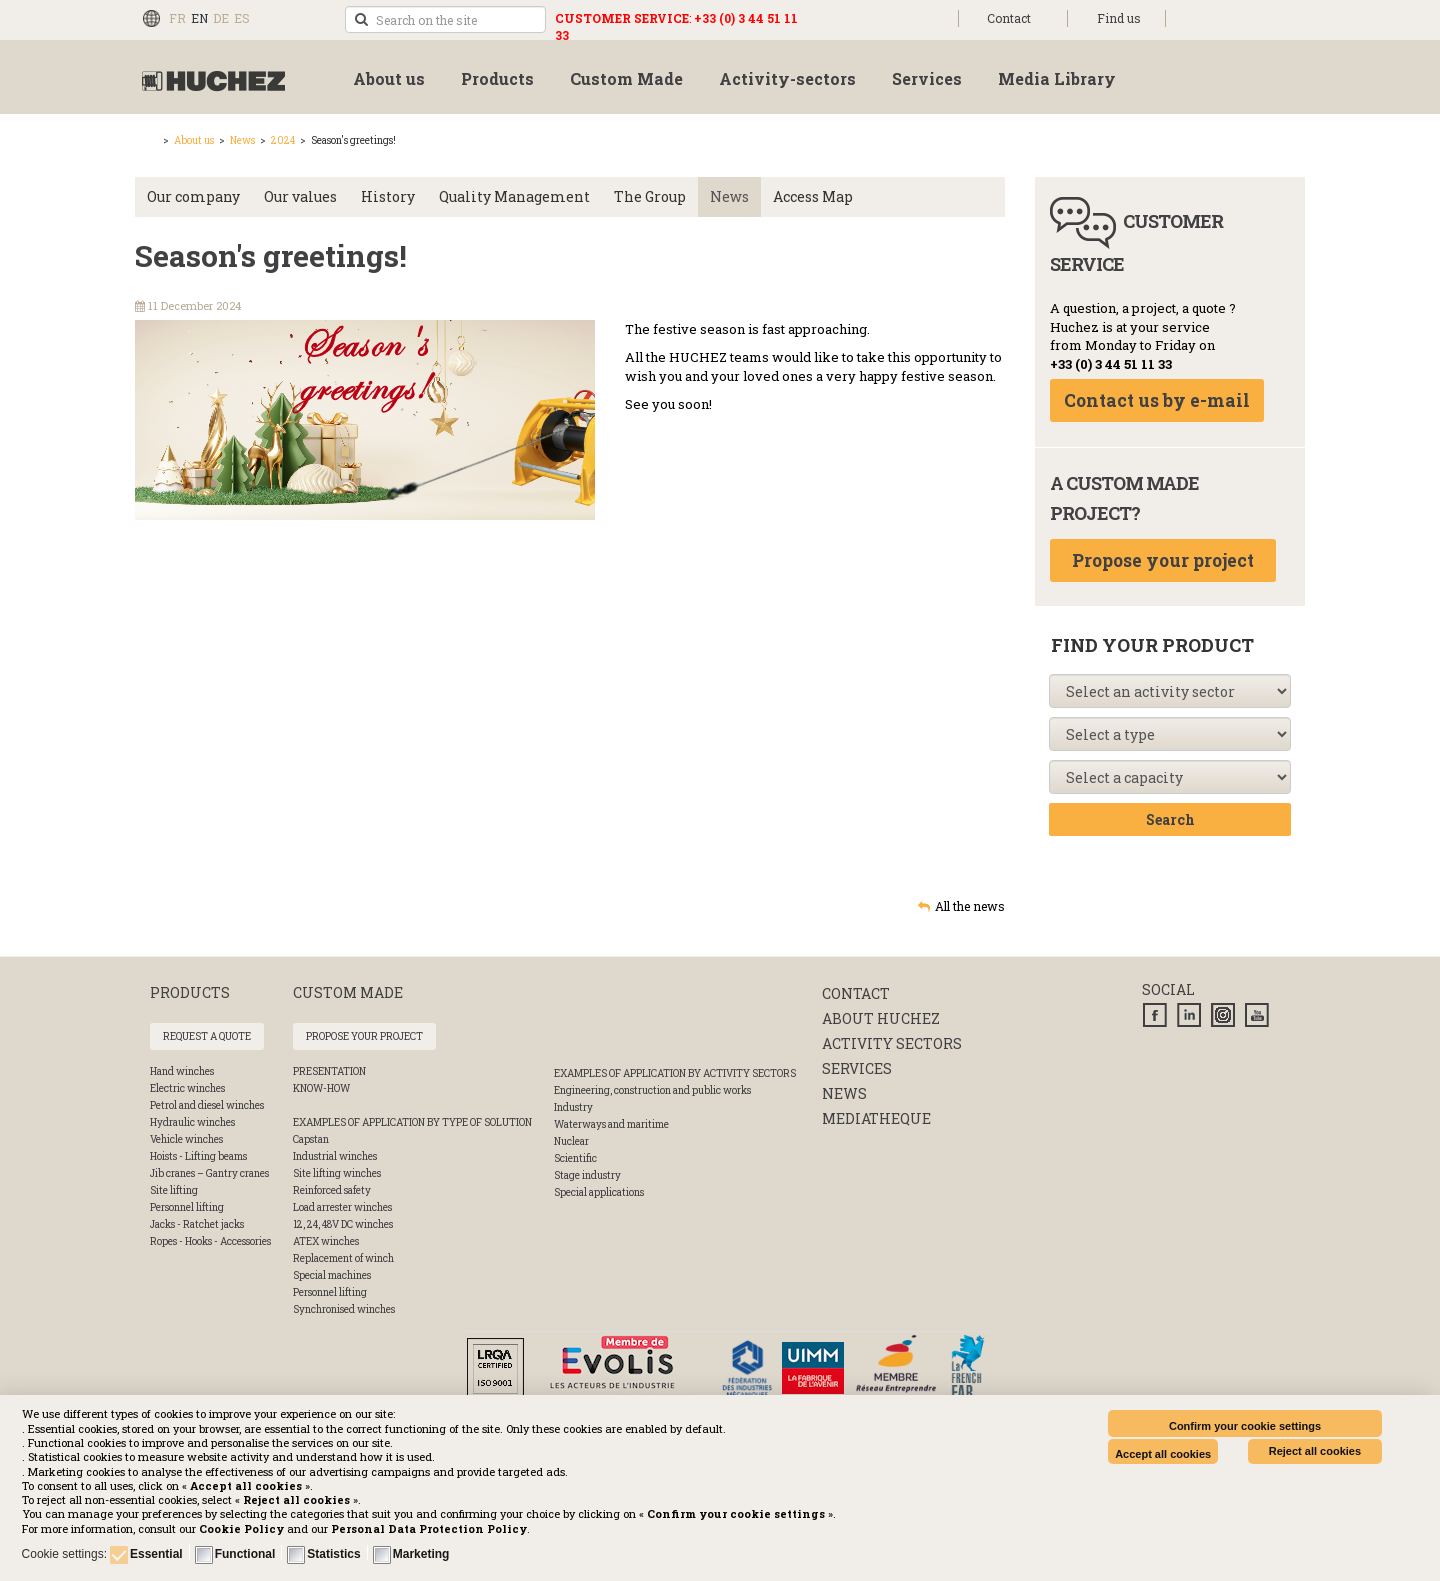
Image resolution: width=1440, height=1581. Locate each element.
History (388, 196)
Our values (300, 196)
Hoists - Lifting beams (198, 1156)
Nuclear (571, 1141)
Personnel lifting (187, 1207)
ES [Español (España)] (242, 18)
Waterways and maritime (611, 1124)
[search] (445, 19)
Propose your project (1163, 560)
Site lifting (174, 1190)
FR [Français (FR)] (177, 18)
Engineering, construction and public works (652, 1090)
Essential (156, 1554)
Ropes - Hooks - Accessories (210, 1241)
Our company (193, 196)
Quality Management (514, 196)
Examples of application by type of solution (412, 1122)
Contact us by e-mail (1157, 400)
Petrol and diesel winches (207, 1105)
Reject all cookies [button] (1315, 1451)
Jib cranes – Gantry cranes (209, 1173)
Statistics (333, 1554)
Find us (1119, 18)
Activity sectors (892, 1043)
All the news (970, 906)
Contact (1009, 18)
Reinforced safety (332, 1190)
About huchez (881, 1018)
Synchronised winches (344, 1309)
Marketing (421, 1554)
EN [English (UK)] (199, 18)
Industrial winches (335, 1156)
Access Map (813, 196)
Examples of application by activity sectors (675, 1073)
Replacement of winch (343, 1258)
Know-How (321, 1088)
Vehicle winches (186, 1139)
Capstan (311, 1139)
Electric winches (187, 1088)
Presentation (329, 1071)
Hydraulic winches (192, 1122)
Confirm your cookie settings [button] (1245, 1426)
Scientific (575, 1158)
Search (1170, 819)
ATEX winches (326, 1241)
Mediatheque (876, 1118)
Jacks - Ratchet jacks (197, 1224)
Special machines (332, 1275)
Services (857, 1068)
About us (194, 140)
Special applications (599, 1192)
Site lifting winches (337, 1173)
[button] (429, 1528)
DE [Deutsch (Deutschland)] (221, 18)
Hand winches (182, 1071)
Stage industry (587, 1175)
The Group (650, 196)
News (242, 140)
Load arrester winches (342, 1207)
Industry (573, 1107)
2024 (283, 140)
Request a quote (207, 1036)
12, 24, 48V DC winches (343, 1224)
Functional (245, 1554)
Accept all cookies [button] (1163, 1454)
